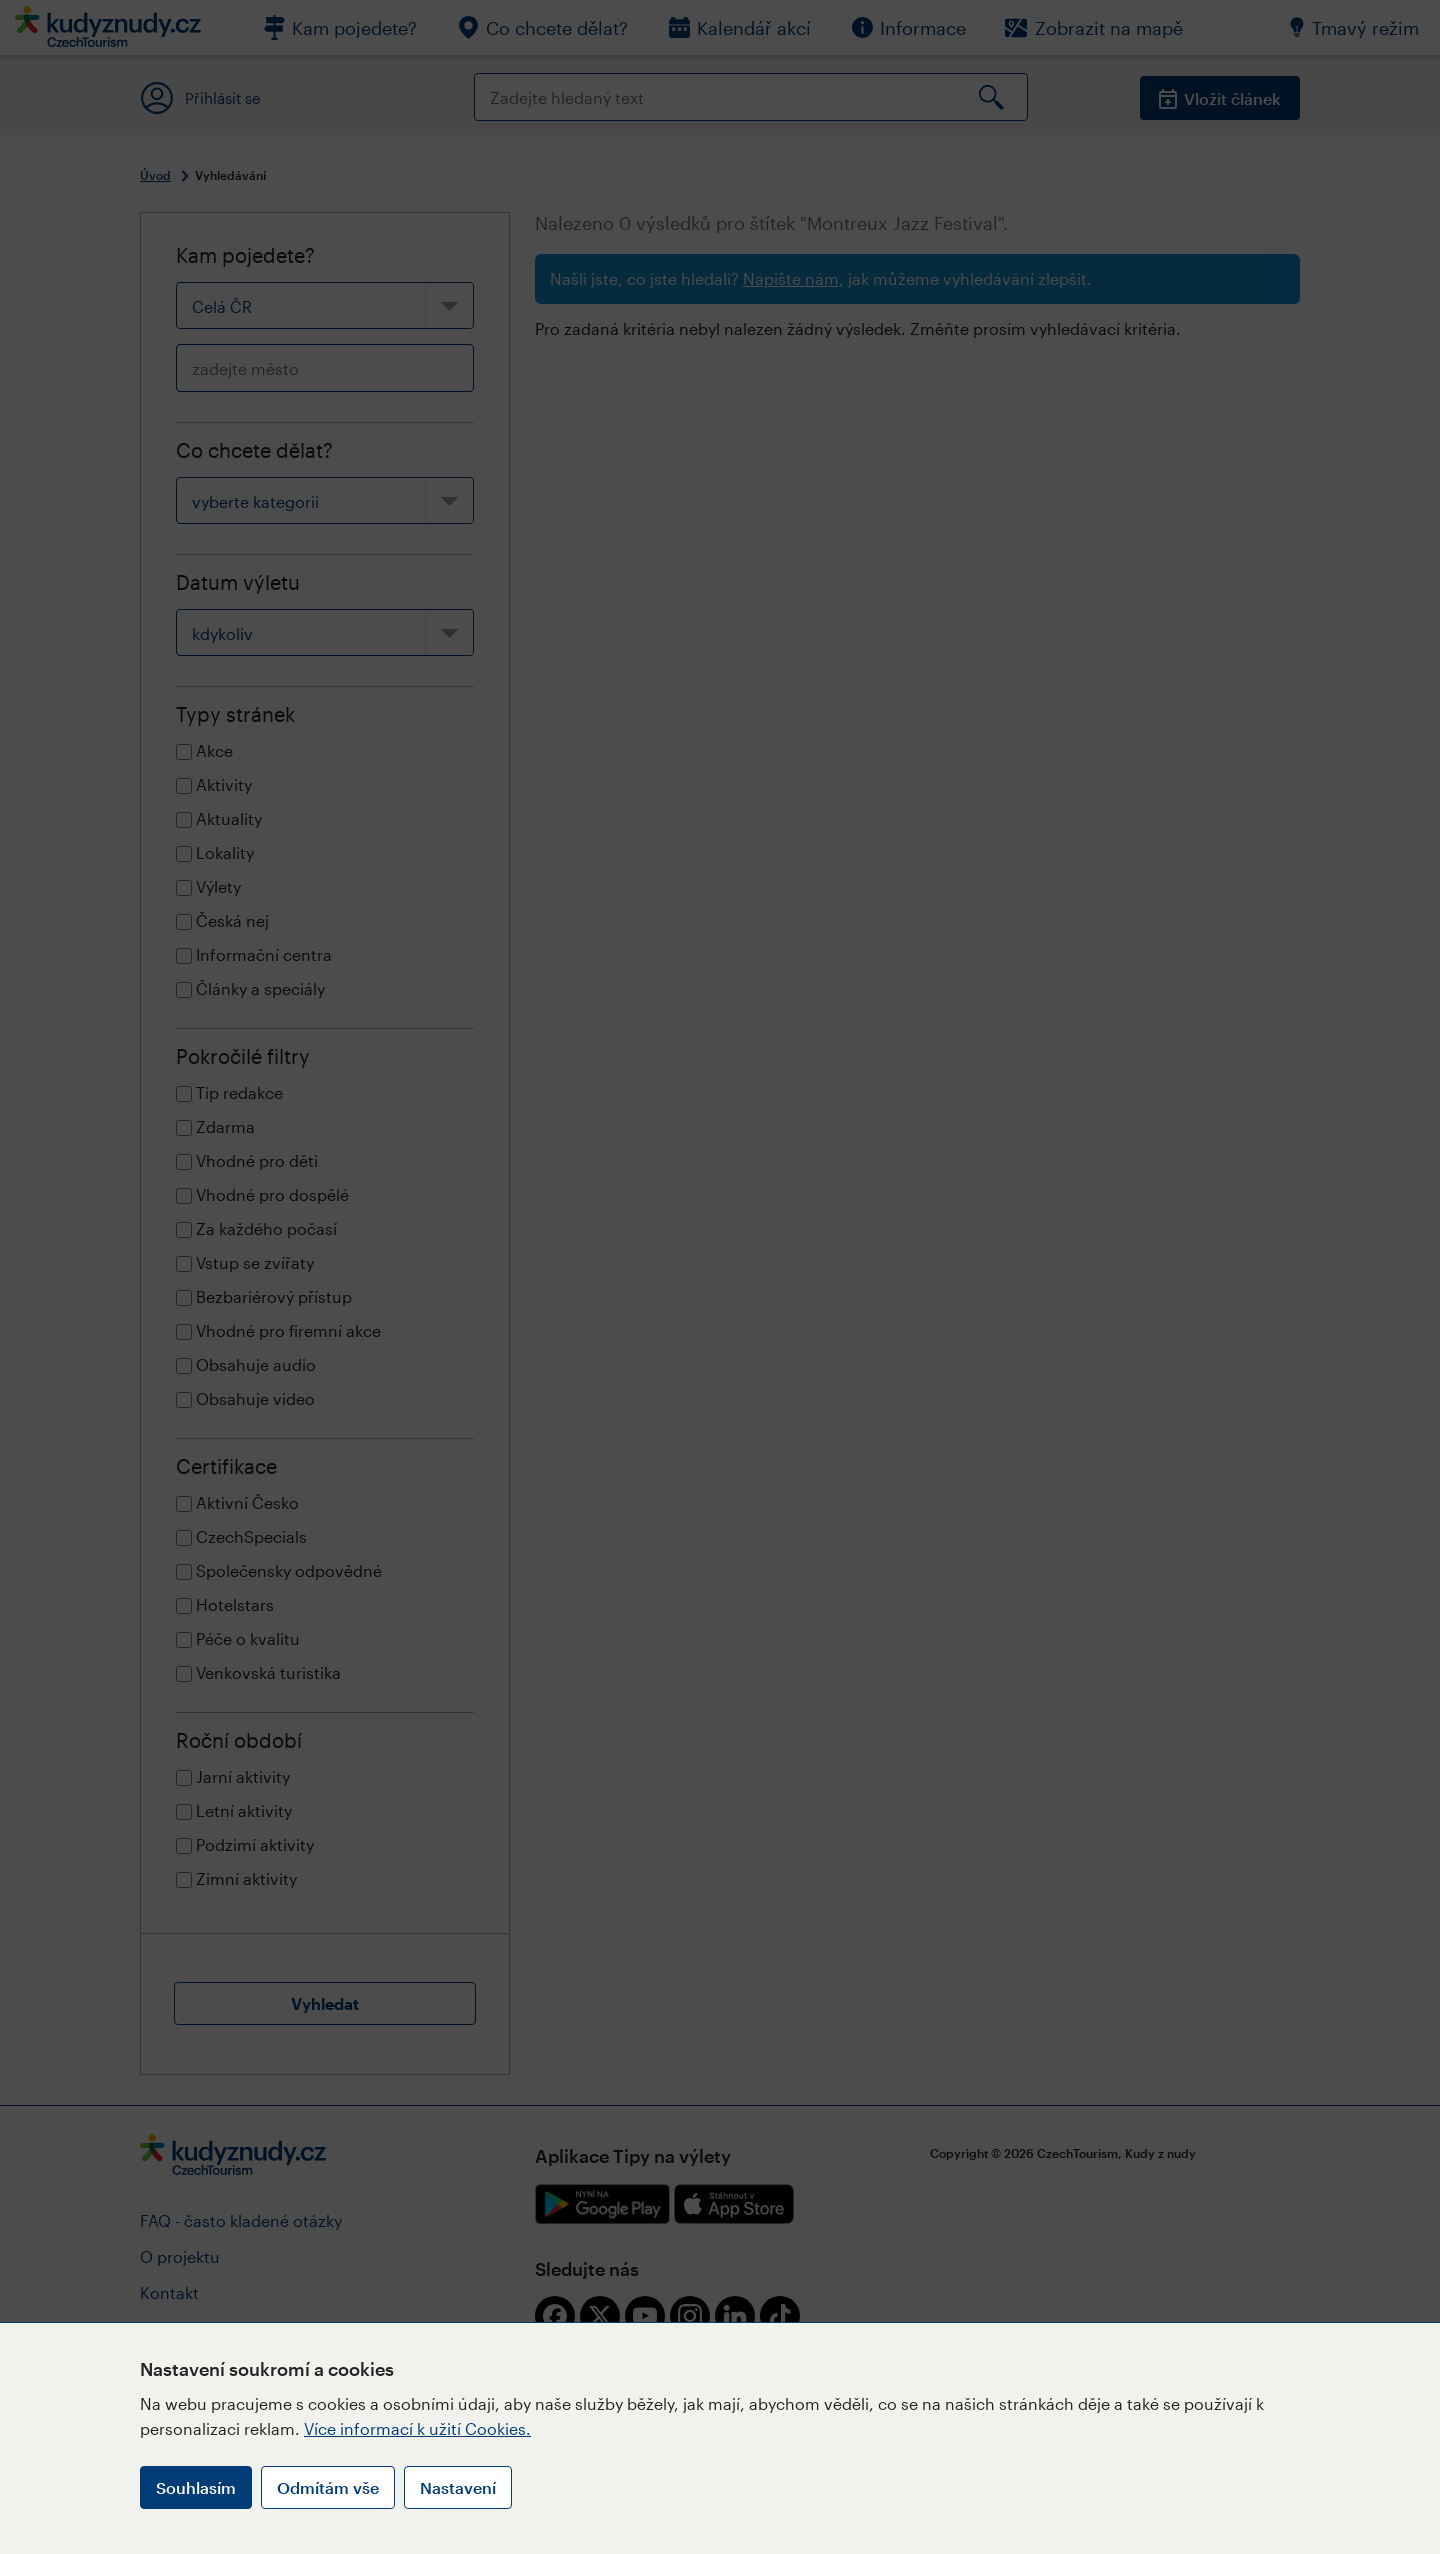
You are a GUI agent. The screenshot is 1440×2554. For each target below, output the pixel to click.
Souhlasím (196, 2487)
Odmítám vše (328, 2487)
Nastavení (458, 2487)
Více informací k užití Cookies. (417, 2428)
